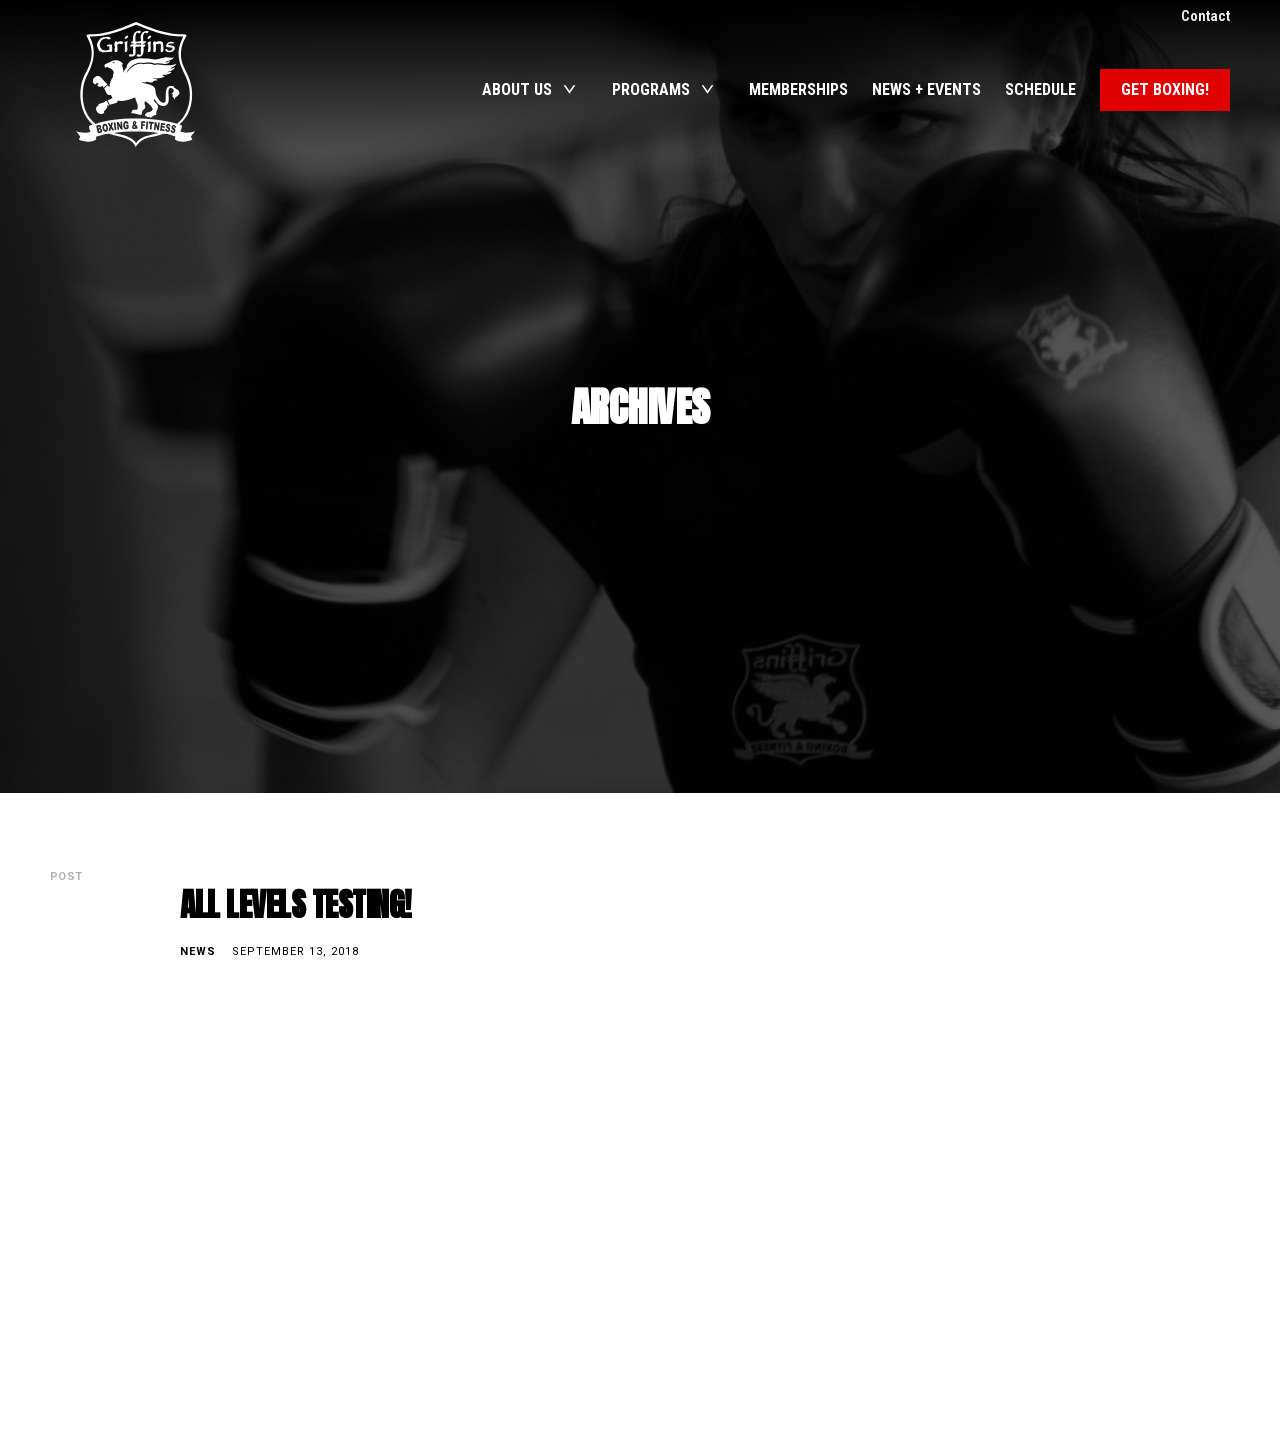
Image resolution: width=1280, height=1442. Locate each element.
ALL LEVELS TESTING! (296, 904)
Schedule (1040, 89)
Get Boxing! (1165, 89)
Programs (651, 89)
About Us (517, 89)
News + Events (926, 89)
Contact (1205, 16)
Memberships (798, 89)
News (198, 951)
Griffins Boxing (135, 85)
